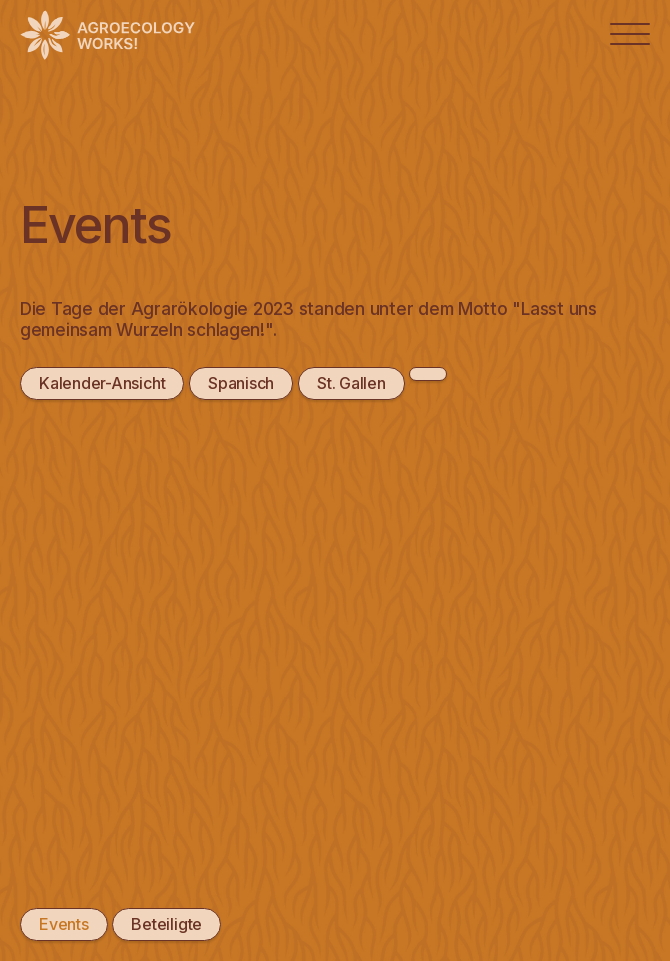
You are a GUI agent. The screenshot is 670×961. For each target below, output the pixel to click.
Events (63, 924)
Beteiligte (166, 924)
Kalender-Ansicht (102, 383)
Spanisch (241, 383)
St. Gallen (350, 383)
